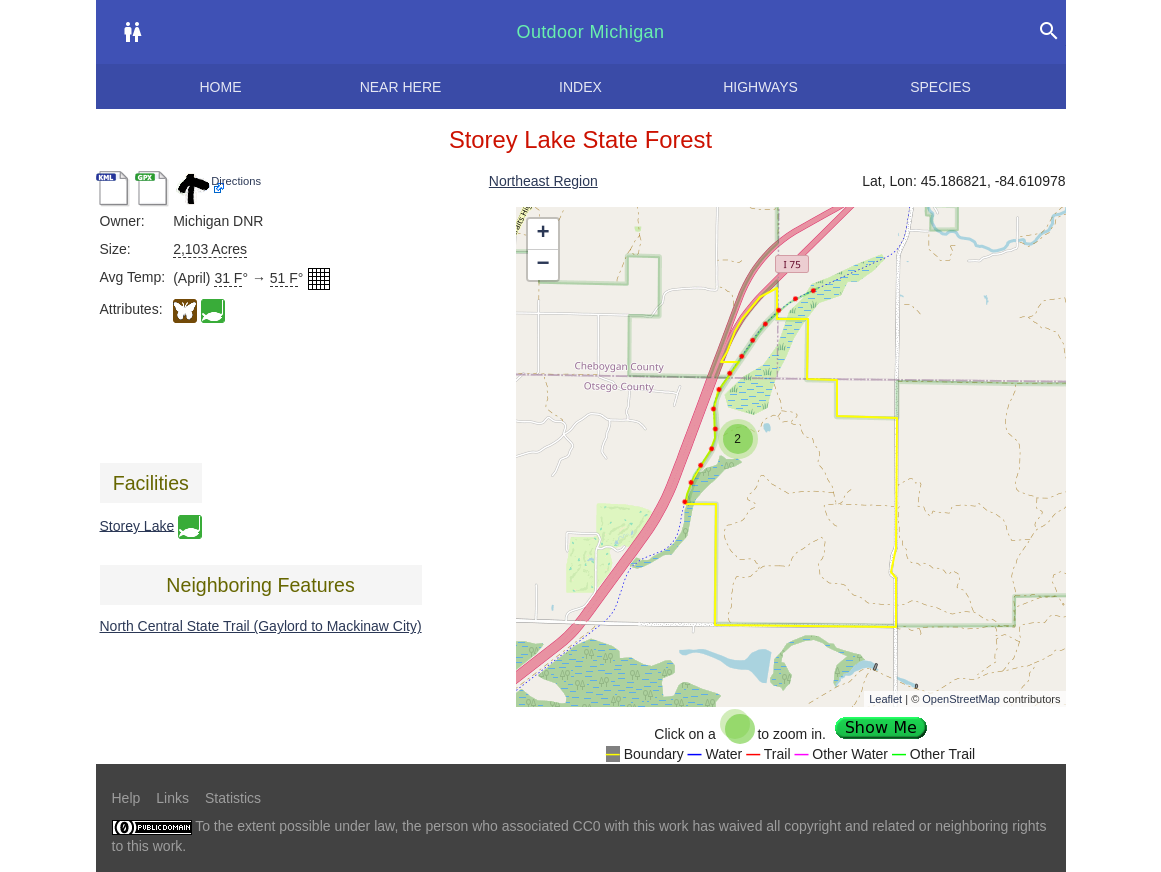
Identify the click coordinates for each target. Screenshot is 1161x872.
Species (940, 87)
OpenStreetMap (961, 699)
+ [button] (542, 234)
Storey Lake (137, 525)
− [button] (542, 265)
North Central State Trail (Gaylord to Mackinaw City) (261, 626)
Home (221, 87)
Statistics (233, 798)
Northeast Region (543, 181)
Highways (760, 87)
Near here (401, 87)
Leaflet (885, 699)
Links (172, 798)
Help (126, 798)
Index (580, 87)
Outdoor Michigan (591, 32)
